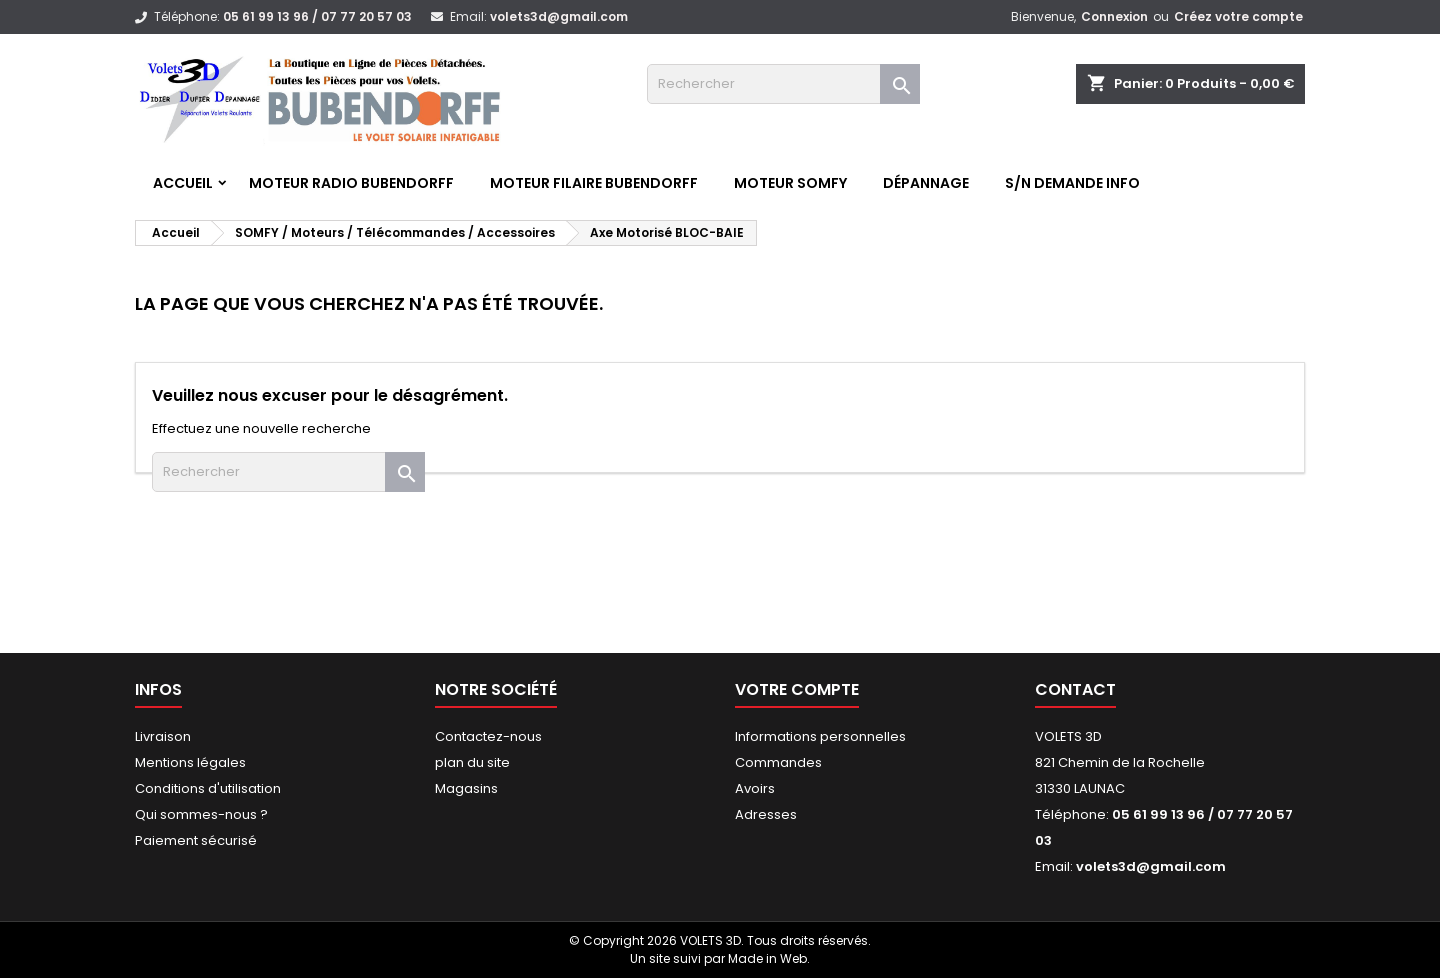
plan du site (472, 762)
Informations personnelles (820, 736)
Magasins (466, 788)
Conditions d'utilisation (208, 788)
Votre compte (797, 689)
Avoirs (755, 788)
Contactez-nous (488, 736)
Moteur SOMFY (790, 183)
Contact (1075, 689)
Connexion (1114, 16)
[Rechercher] (783, 84)
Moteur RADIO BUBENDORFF (351, 183)
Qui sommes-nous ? (201, 814)
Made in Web (767, 958)
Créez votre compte (1238, 16)
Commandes (778, 762)
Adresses (766, 814)
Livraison (163, 736)
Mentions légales (190, 762)
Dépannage (926, 183)
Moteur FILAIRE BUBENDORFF (594, 183)
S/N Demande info (1072, 183)
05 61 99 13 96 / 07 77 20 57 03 (317, 16)
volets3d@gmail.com (559, 16)
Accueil (183, 183)
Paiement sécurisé (196, 840)
